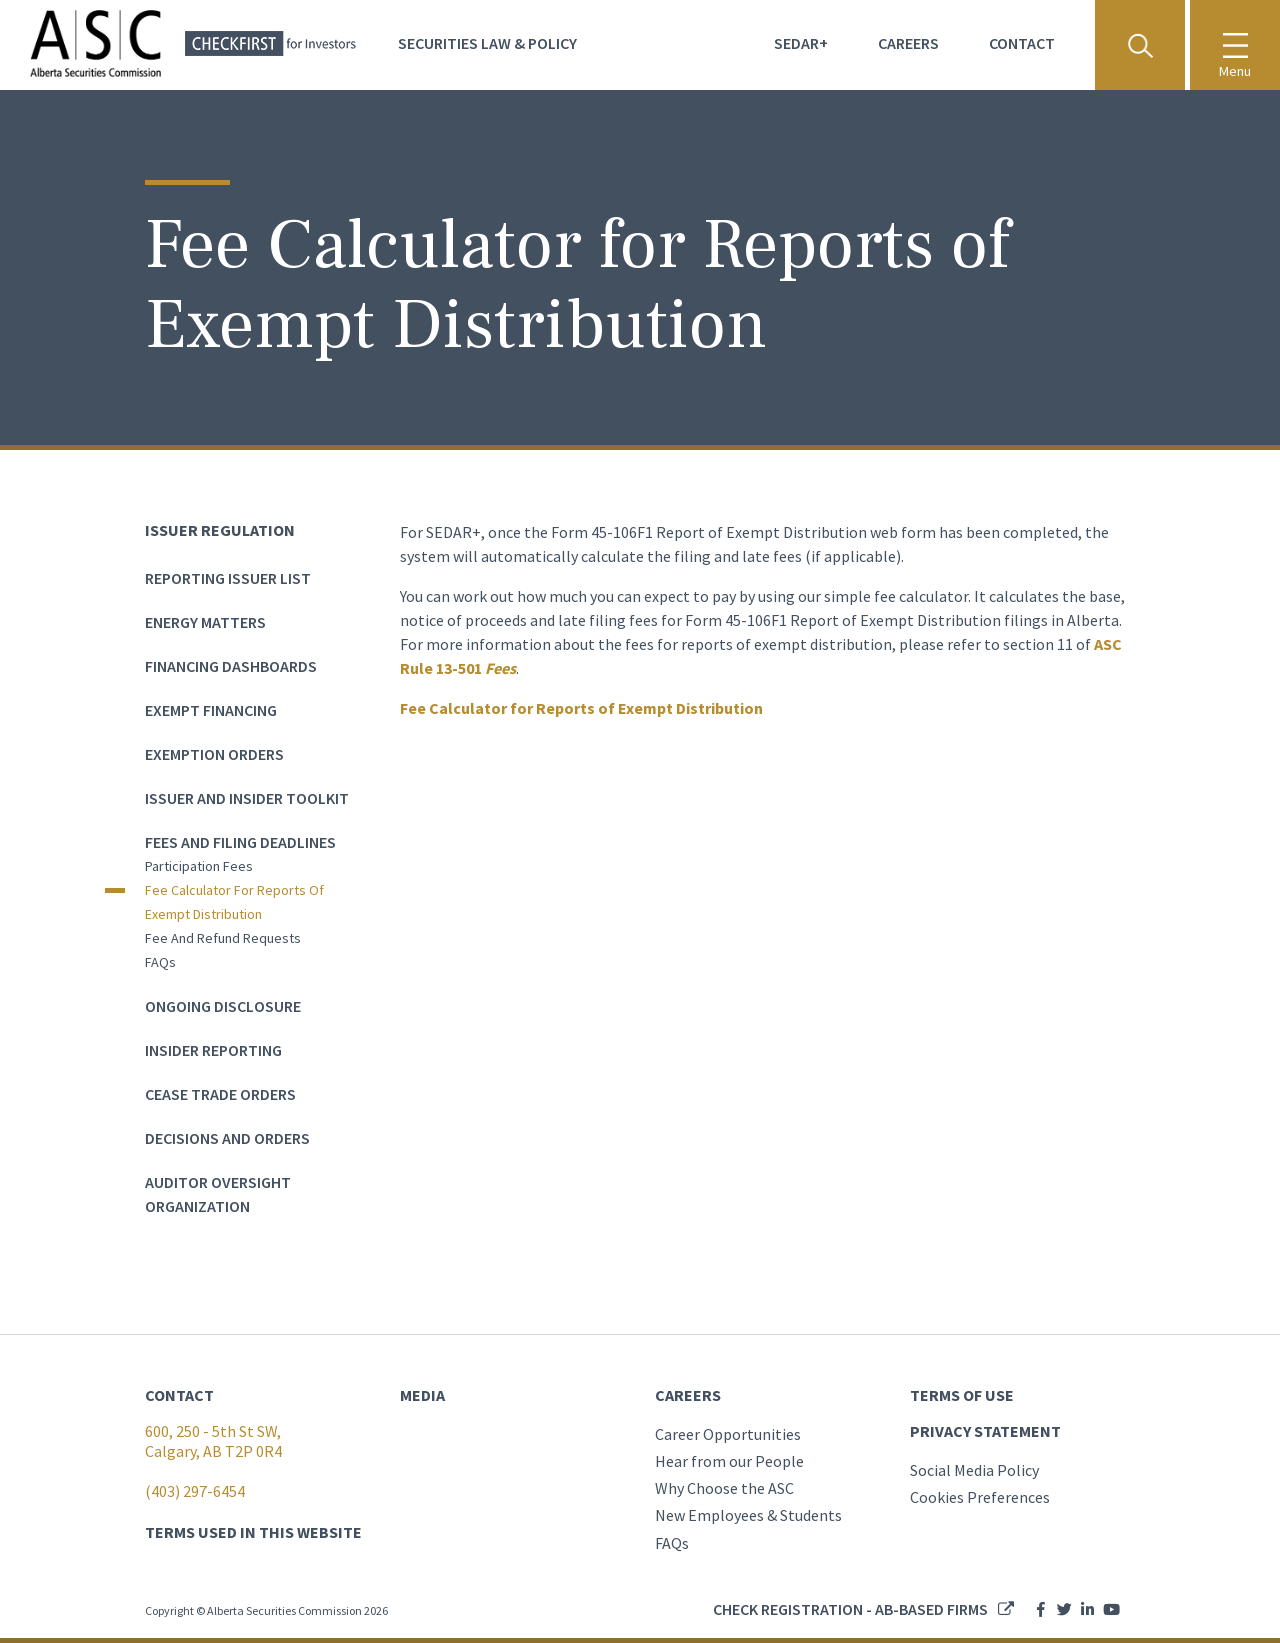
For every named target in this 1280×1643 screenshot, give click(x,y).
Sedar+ (801, 43)
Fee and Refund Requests (223, 938)
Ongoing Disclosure (223, 1006)
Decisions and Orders (227, 1138)
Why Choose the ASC (724, 1488)
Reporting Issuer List (228, 578)
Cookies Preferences (980, 1497)
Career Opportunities (728, 1434)
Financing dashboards (231, 666)
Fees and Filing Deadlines (240, 842)
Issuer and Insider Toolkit (247, 798)
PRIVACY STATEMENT (985, 1431)
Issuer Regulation (220, 530)
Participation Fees (199, 866)
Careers (908, 43)
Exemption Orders (214, 754)
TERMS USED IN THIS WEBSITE (253, 1532)
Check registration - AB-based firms (850, 1609)
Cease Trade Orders (220, 1094)
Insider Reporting (213, 1050)
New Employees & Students (748, 1515)
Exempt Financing (211, 710)
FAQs (160, 962)
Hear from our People (729, 1461)
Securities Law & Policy (487, 43)
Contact (1022, 43)
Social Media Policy (974, 1470)
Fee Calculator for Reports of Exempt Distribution (234, 902)
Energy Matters (205, 622)
